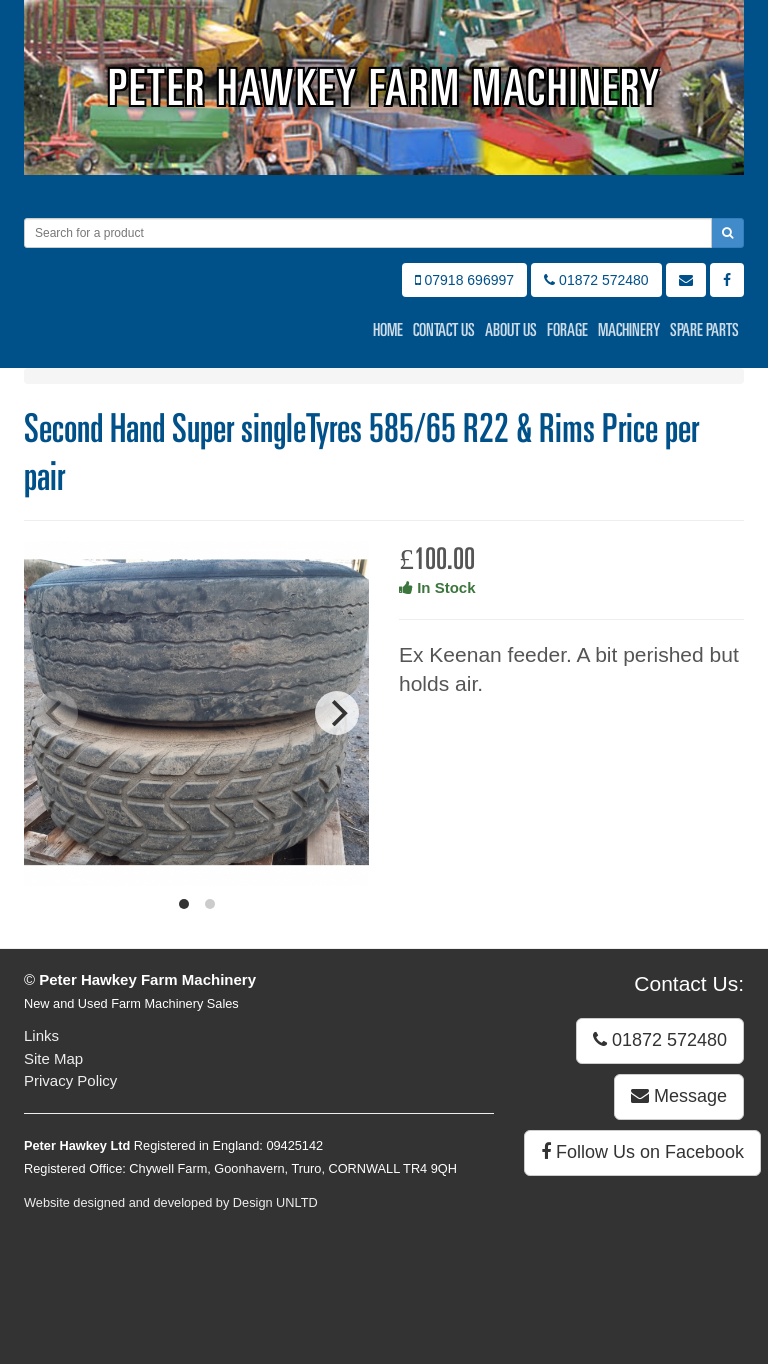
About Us (511, 330)
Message (679, 1096)
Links (41, 1035)
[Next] (337, 713)
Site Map (53, 1058)
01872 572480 (596, 280)
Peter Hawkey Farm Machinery (384, 87)
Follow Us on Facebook (642, 1152)
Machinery (629, 330)
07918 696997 (464, 280)
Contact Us (444, 330)
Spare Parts (704, 330)
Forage (567, 330)
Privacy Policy (70, 1080)
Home (388, 330)
